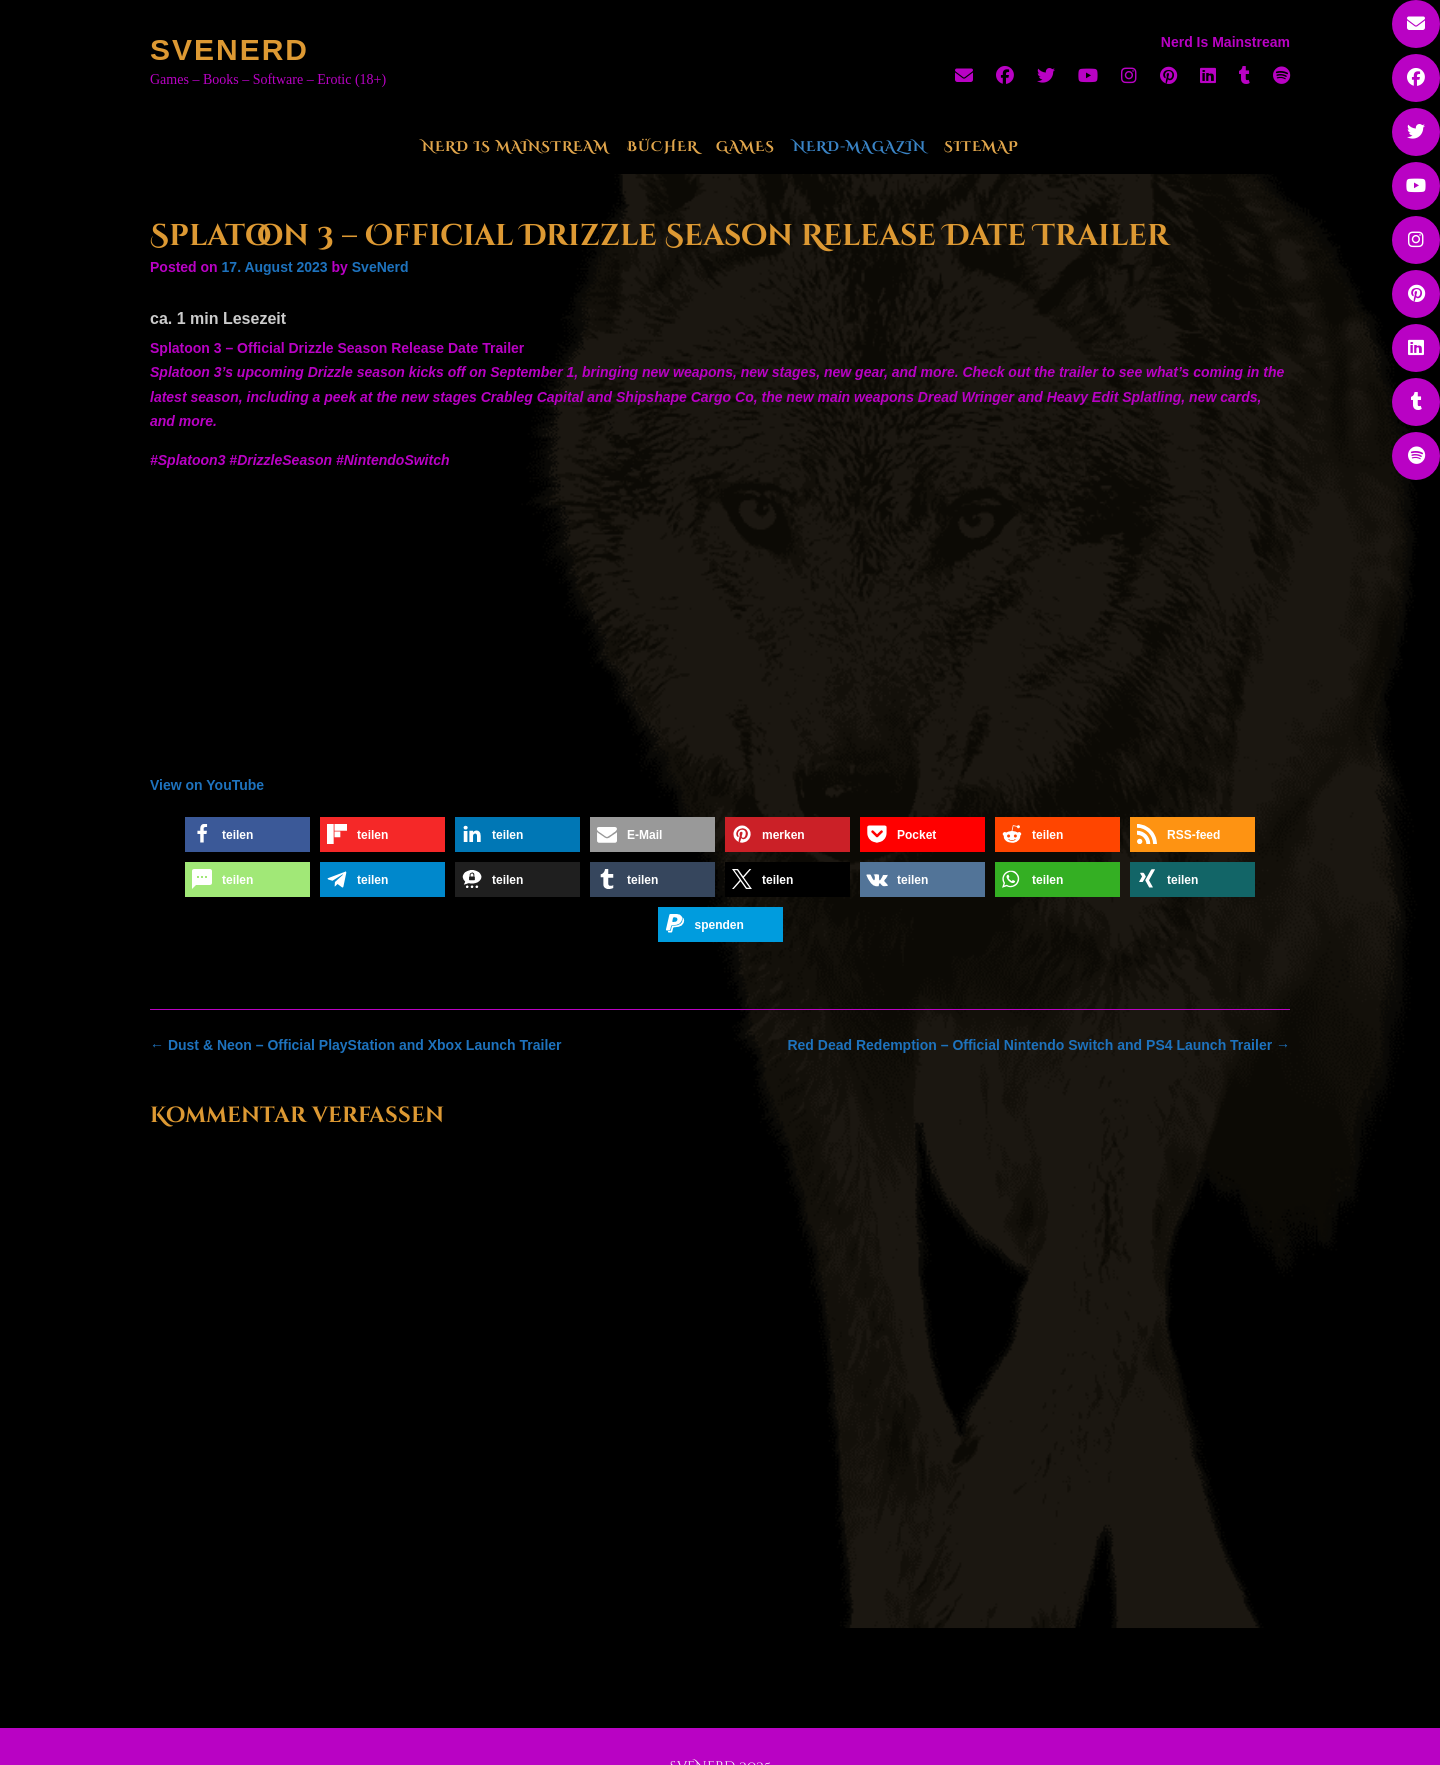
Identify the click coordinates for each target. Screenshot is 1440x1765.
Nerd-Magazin (859, 146)
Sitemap (981, 146)
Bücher (662, 146)
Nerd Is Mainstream (515, 146)
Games (745, 146)
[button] (247, 834)
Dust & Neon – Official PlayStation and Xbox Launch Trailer (356, 1045)
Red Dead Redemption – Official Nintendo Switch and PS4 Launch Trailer (1038, 1045)
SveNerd (229, 49)
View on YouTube (207, 785)
